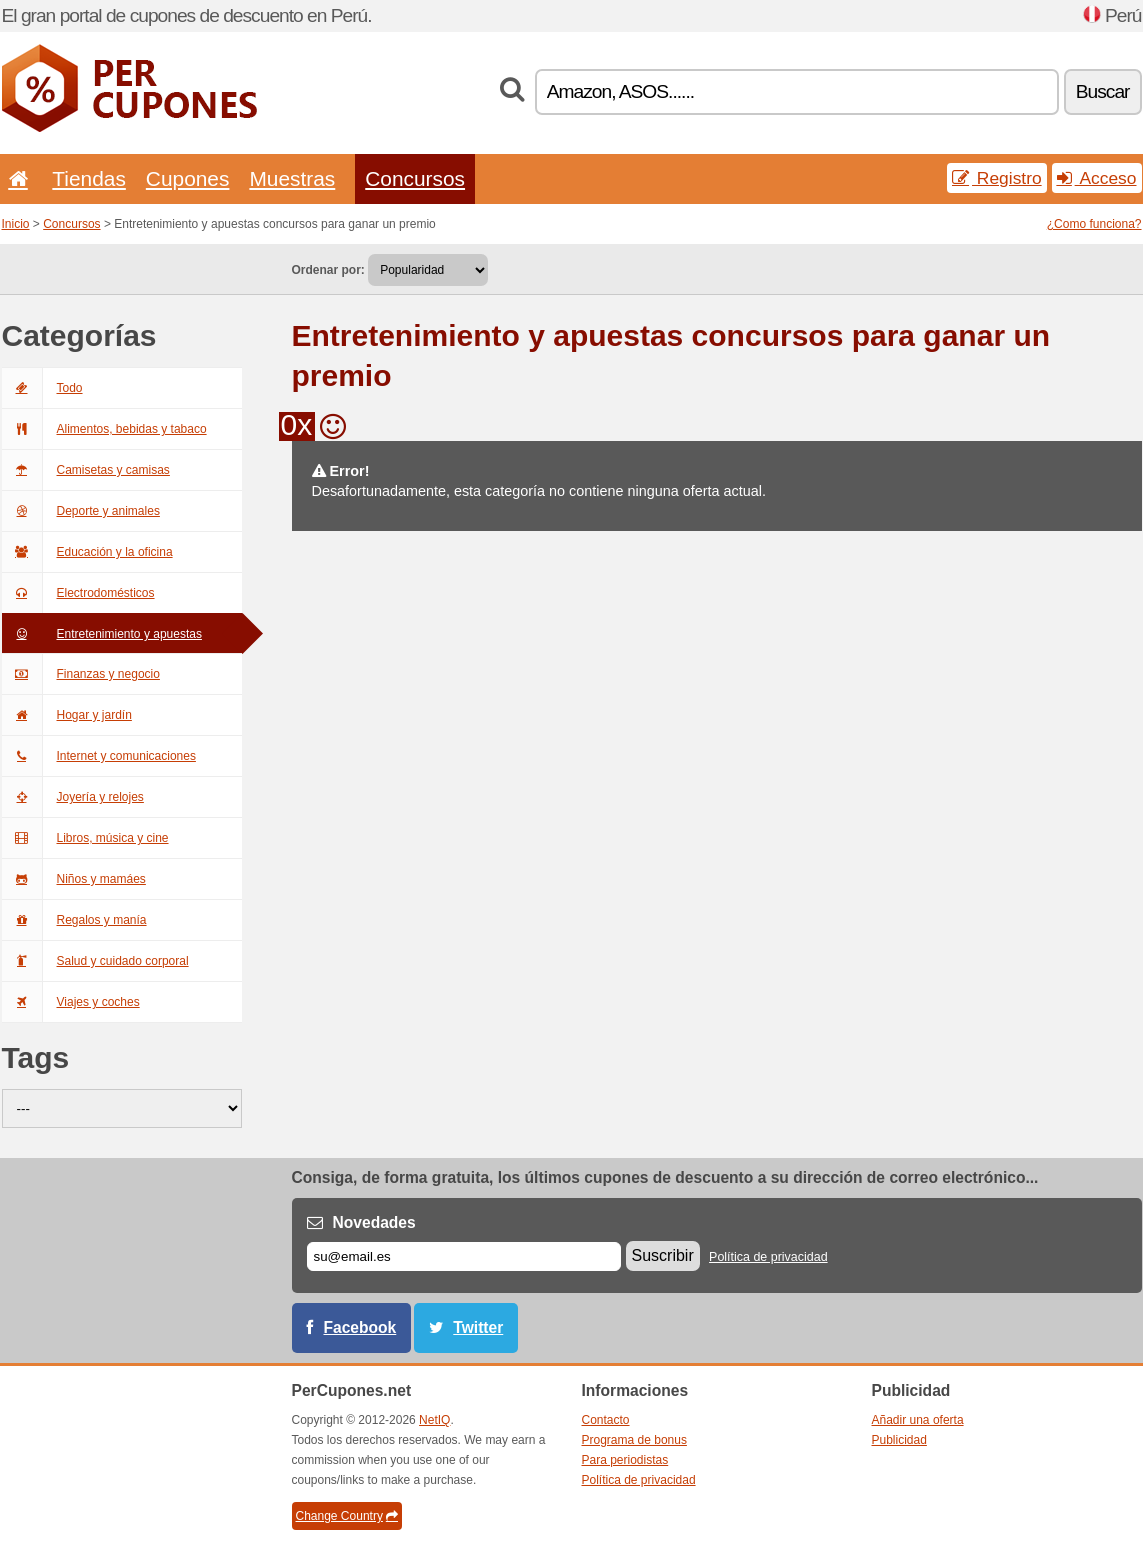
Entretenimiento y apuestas (102, 634)
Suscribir (663, 1255)
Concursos (415, 178)
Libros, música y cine (85, 838)
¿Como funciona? (1094, 224)
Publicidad (899, 1440)
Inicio (16, 224)
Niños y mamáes (74, 879)
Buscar (1103, 91)
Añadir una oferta (918, 1420)
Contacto (606, 1420)
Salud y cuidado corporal (95, 961)
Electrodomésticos (78, 593)
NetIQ (434, 1420)
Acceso (1097, 178)
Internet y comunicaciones (99, 756)
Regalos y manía (74, 920)
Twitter (478, 1327)
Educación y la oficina (87, 552)
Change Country (347, 1516)
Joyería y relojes (73, 797)
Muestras (292, 178)
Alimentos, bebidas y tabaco (104, 429)
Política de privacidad (768, 1257)
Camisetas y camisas (86, 470)
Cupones (188, 178)
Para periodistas (625, 1460)
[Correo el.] (464, 1256)
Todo (42, 388)
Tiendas (89, 178)
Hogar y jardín (67, 715)
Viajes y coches (71, 1002)
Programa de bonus (634, 1440)
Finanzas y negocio (81, 674)
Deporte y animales (81, 511)
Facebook (360, 1327)
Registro (997, 178)
